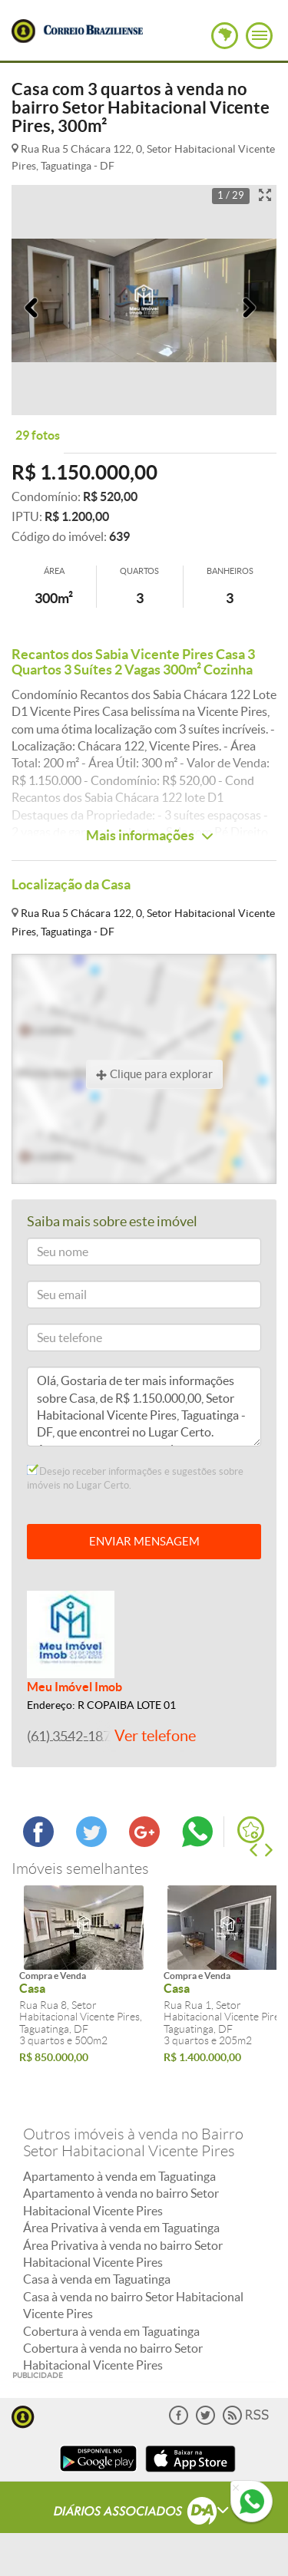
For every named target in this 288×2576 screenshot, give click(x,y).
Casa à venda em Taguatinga (96, 2279)
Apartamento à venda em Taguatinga (119, 2176)
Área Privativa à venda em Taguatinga (121, 2228)
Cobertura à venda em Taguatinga (111, 2331)
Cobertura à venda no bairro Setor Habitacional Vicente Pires (113, 2356)
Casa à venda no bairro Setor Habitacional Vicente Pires (133, 2305)
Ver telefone (155, 1735)
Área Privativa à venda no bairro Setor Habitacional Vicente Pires (123, 2253)
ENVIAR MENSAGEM (144, 1541)
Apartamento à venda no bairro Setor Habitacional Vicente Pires (121, 2201)
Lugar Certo (23, 31)
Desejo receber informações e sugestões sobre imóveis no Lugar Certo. (135, 1478)
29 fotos (37, 435)
